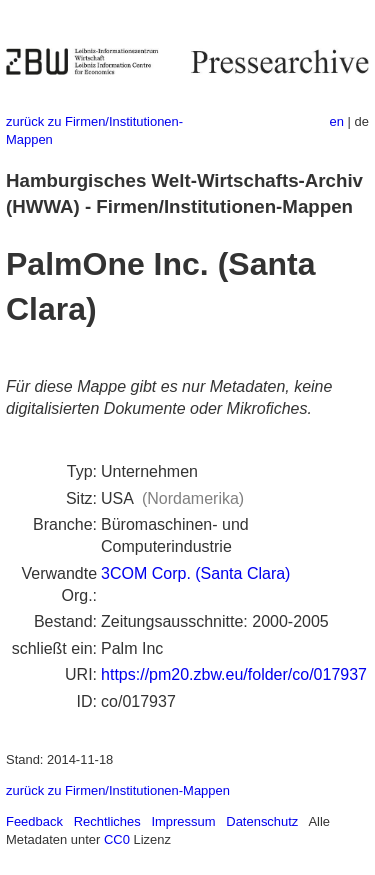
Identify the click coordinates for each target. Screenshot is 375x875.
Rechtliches (107, 821)
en (337, 121)
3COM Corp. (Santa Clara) (195, 573)
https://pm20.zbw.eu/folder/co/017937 (234, 674)
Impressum (183, 821)
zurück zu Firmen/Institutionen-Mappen (118, 790)
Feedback (34, 821)
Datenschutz (262, 821)
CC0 (117, 839)
